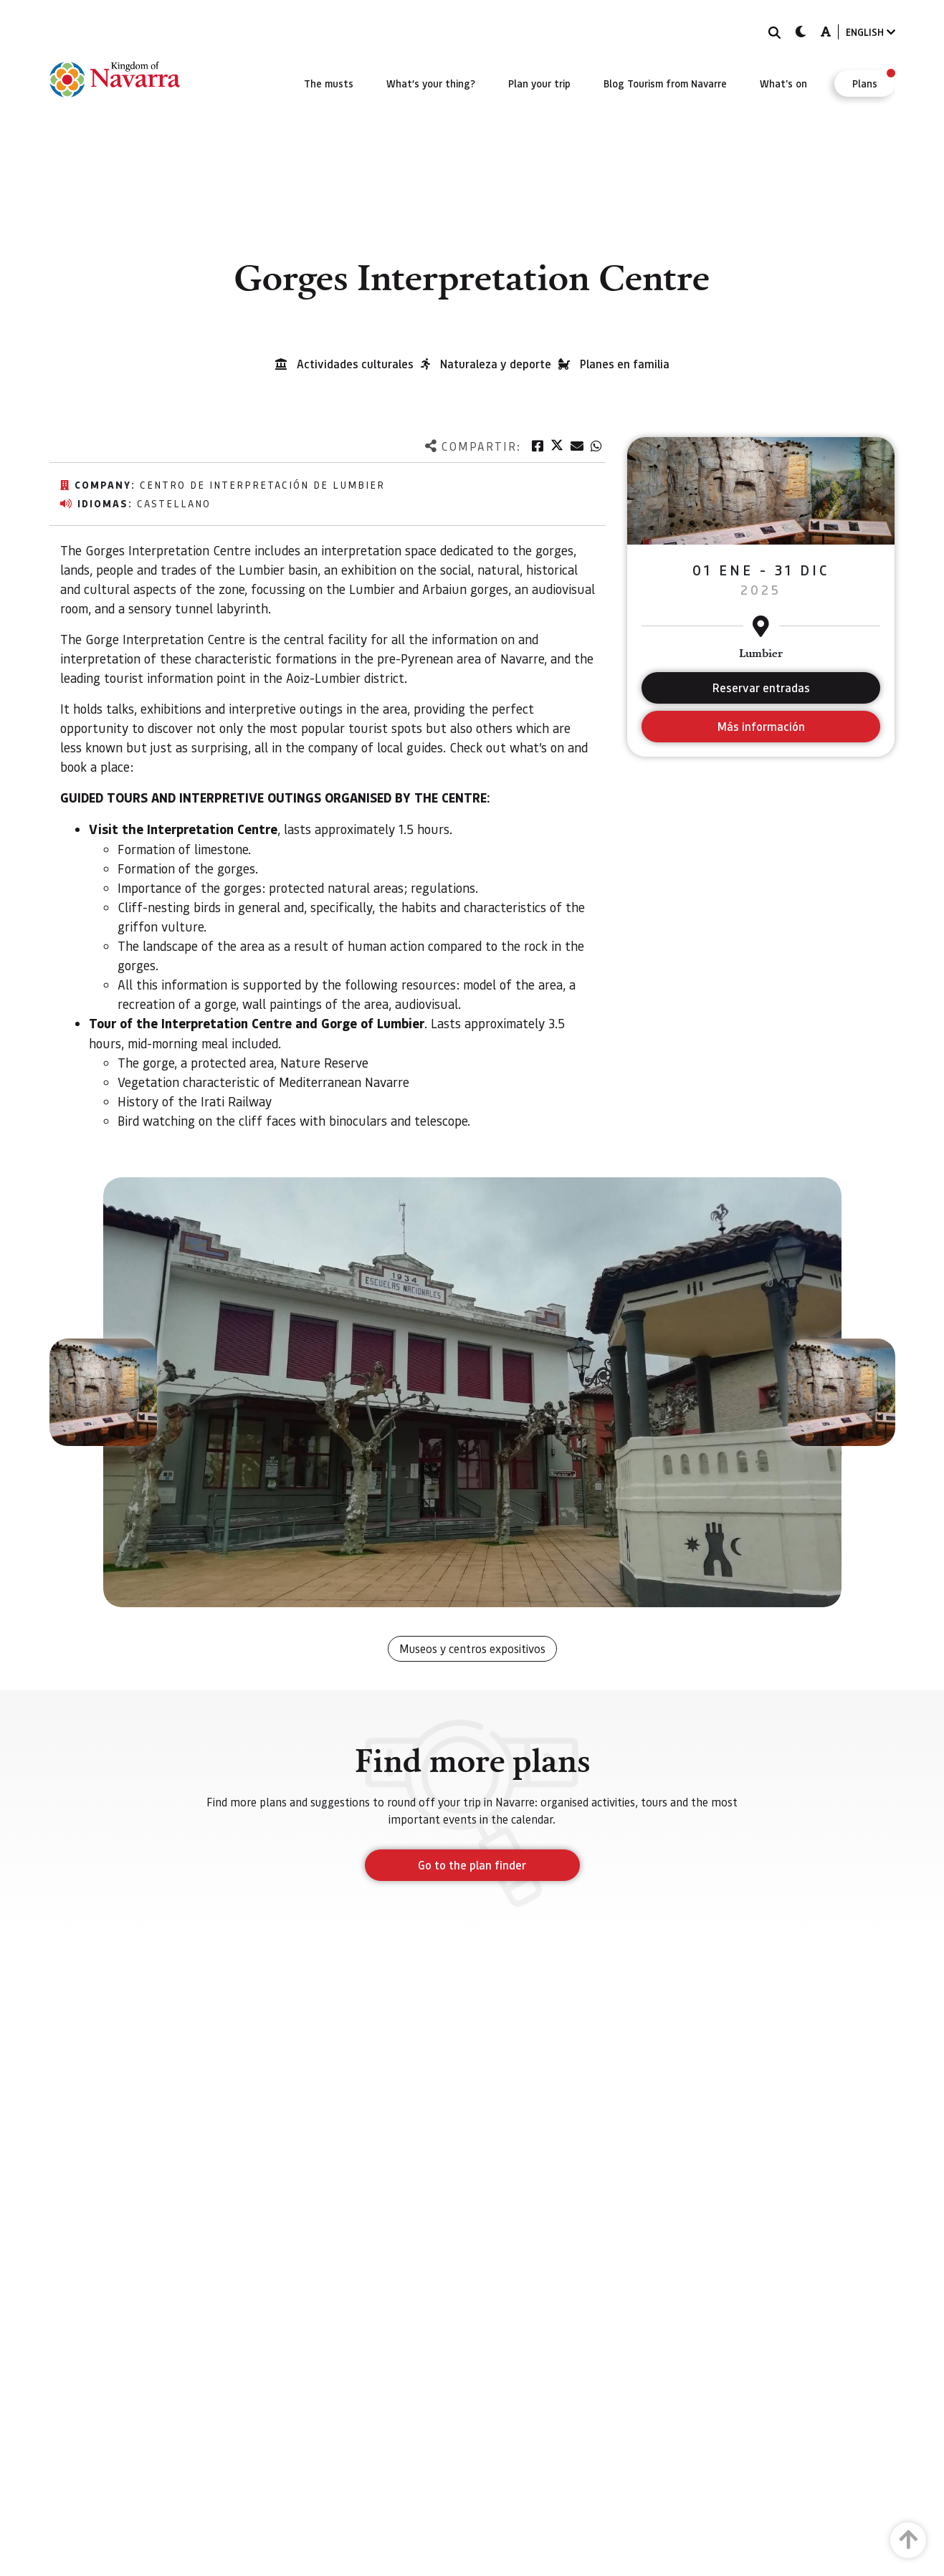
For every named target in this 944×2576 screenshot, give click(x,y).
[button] (103, 1392)
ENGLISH (870, 32)
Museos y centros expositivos (472, 1648)
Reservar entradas (761, 687)
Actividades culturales (355, 363)
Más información (761, 726)
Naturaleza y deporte (495, 363)
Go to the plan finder (472, 1864)
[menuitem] (328, 83)
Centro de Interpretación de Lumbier (262, 484)
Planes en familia (624, 363)
